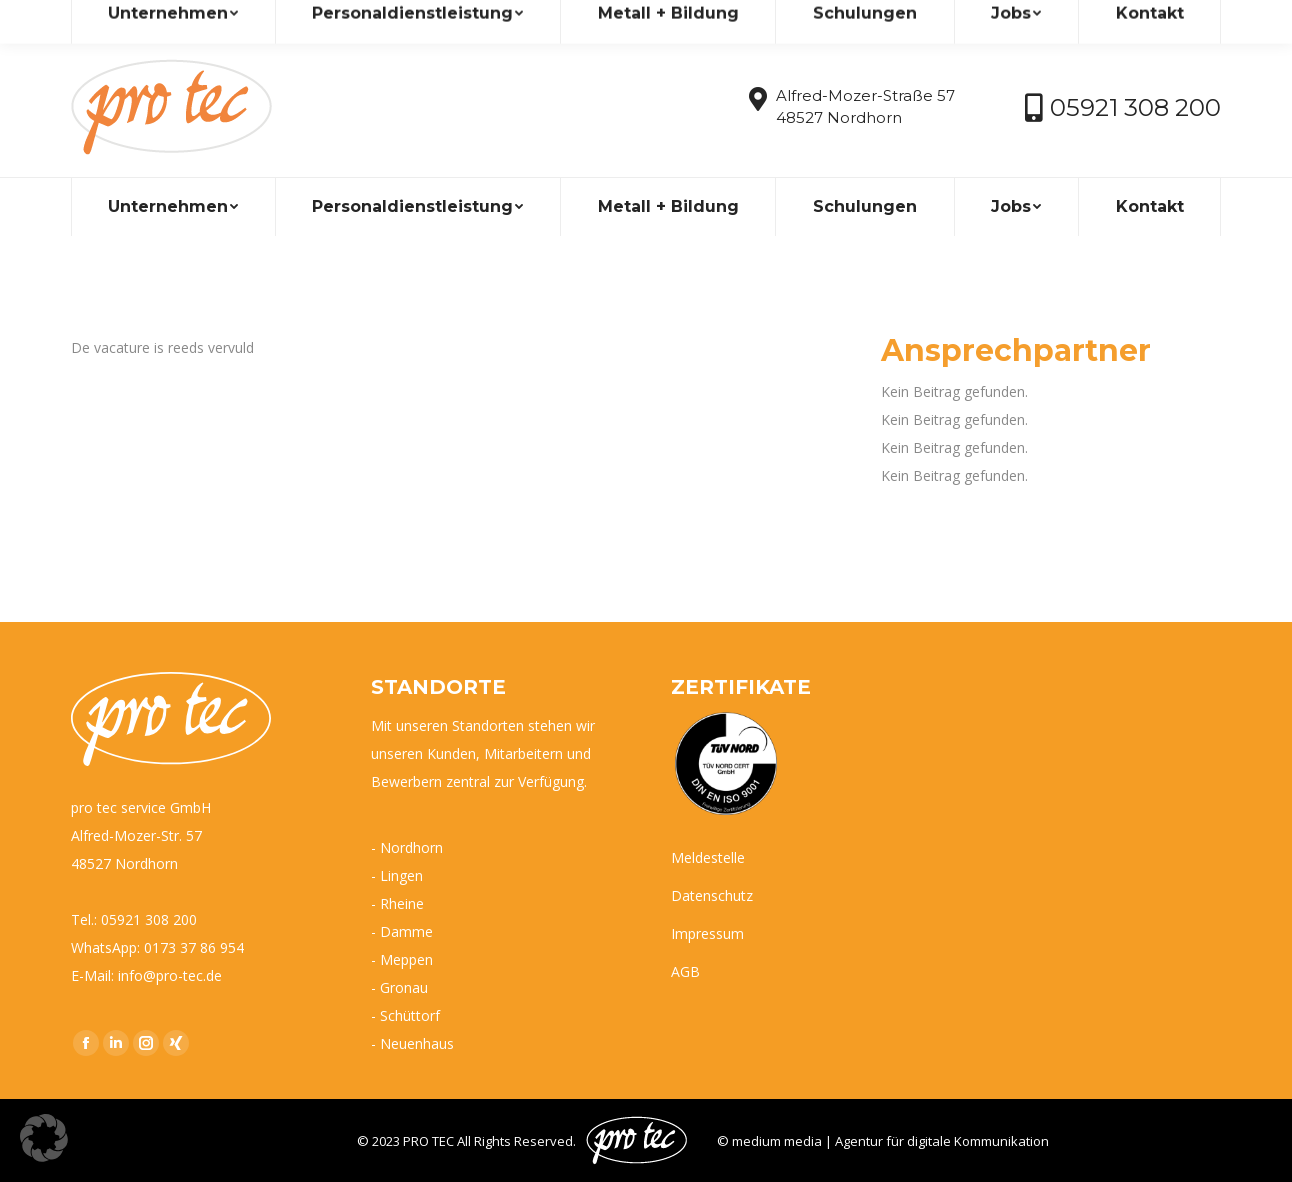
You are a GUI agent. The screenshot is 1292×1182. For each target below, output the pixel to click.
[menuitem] (173, 207)
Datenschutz (712, 895)
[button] (44, 1138)
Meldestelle (708, 857)
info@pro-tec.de (138, 18)
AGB (685, 971)
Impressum (707, 933)
